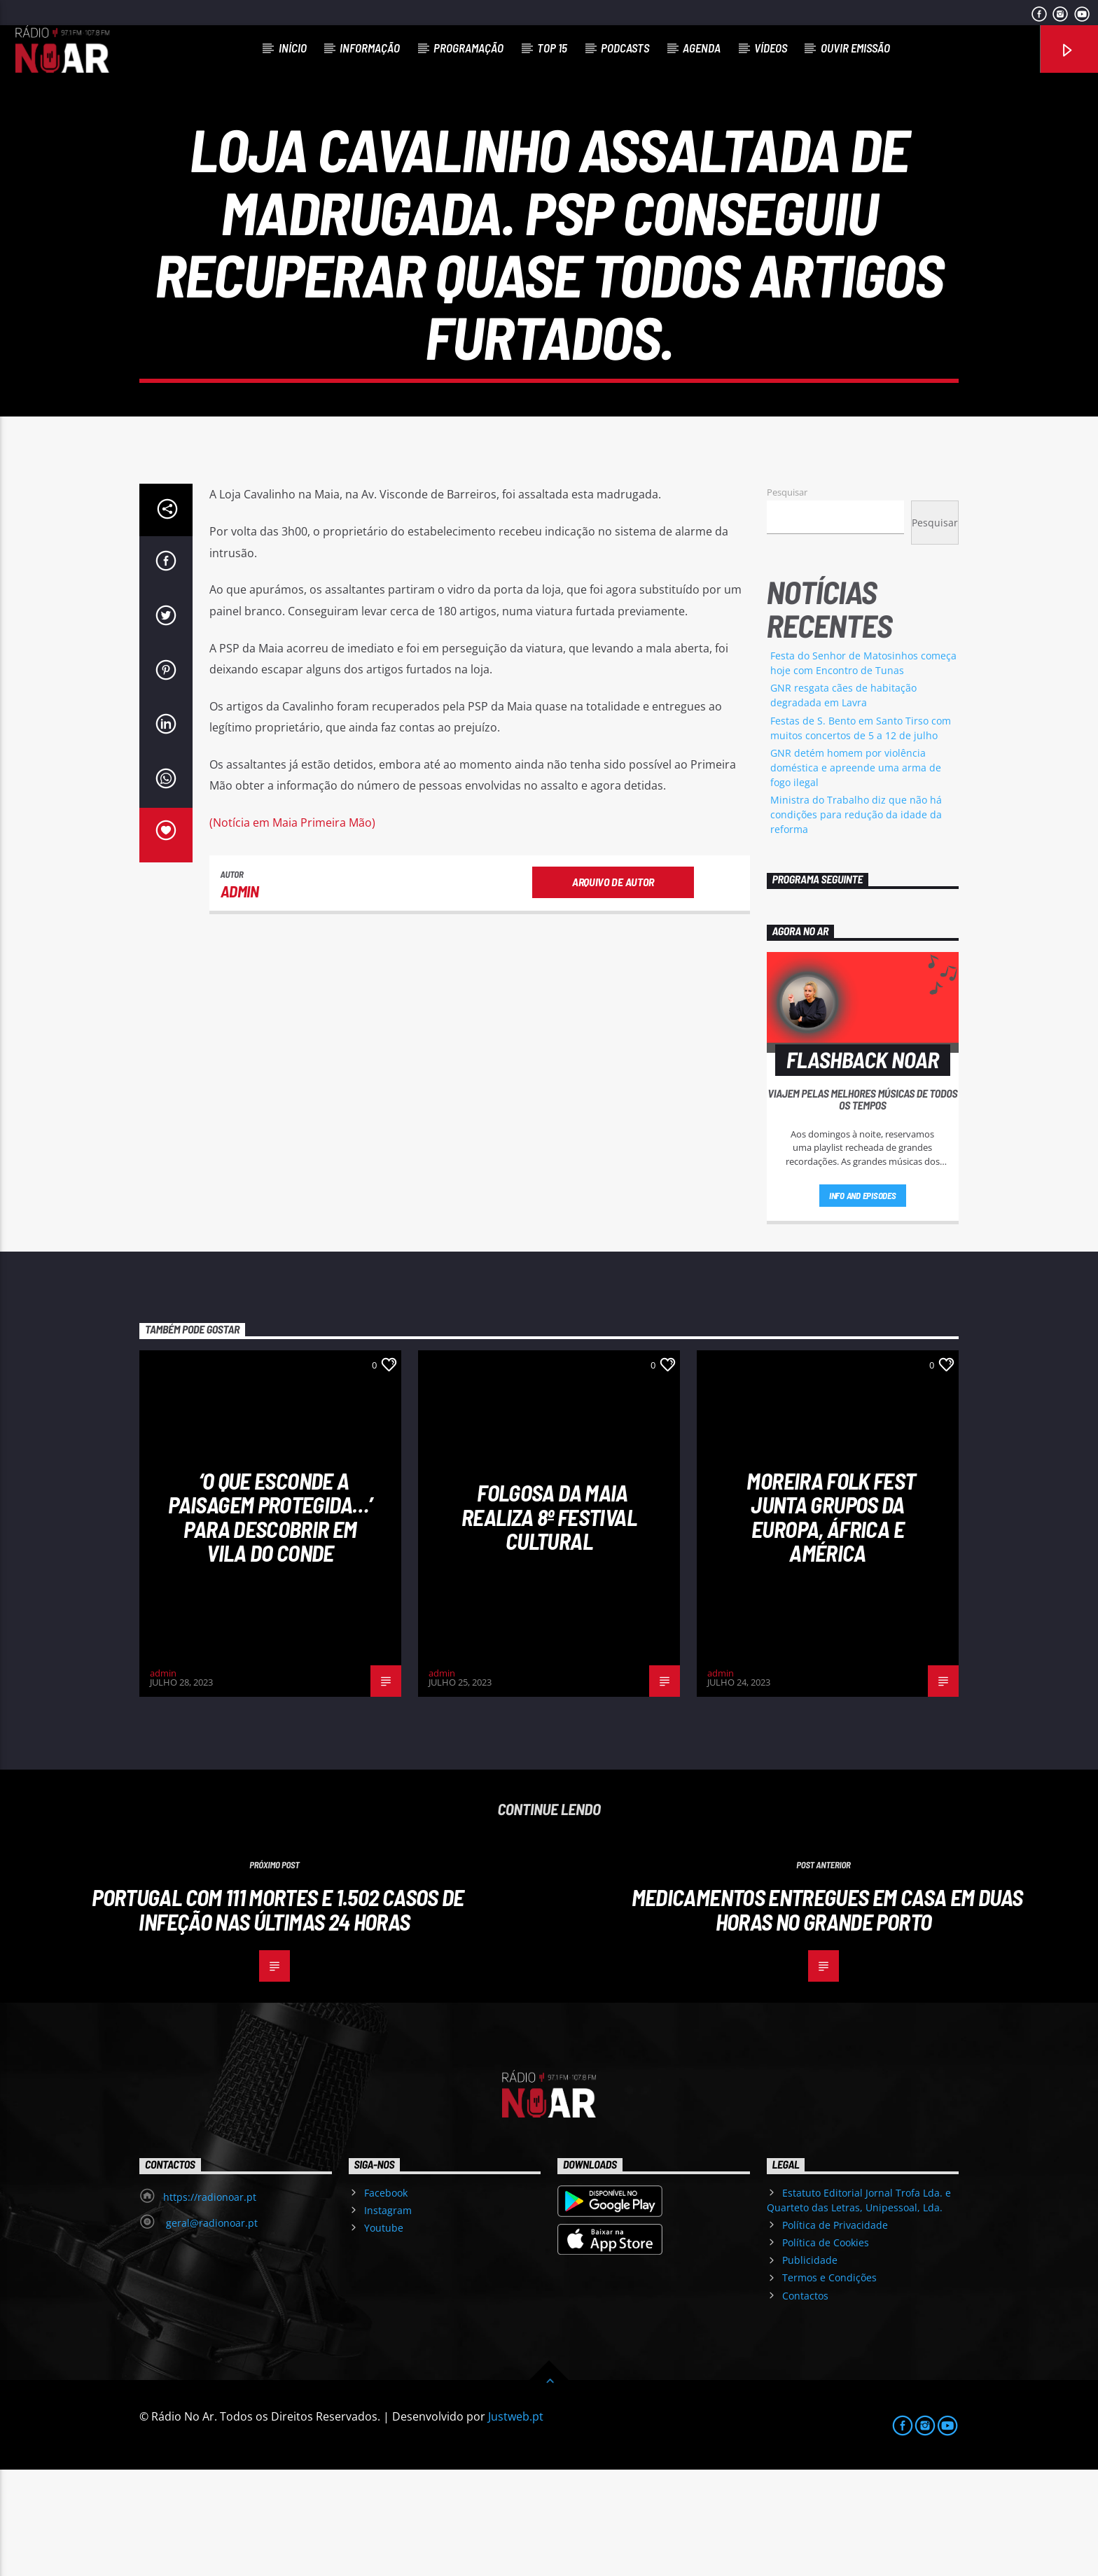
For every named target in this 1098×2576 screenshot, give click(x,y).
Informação (370, 48)
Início (293, 48)
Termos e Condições (829, 2383)
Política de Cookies (825, 2349)
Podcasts (625, 48)
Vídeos (770, 48)
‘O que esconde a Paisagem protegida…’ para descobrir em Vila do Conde (270, 1623)
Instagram (388, 2316)
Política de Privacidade (835, 2331)
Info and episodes (862, 1302)
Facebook (386, 2299)
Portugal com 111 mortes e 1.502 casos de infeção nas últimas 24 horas (278, 2015)
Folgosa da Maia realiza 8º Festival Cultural (549, 1623)
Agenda (702, 48)
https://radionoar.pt (209, 2303)
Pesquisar (787, 598)
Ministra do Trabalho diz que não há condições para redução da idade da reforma (856, 920)
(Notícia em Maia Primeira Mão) (292, 929)
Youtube (383, 2334)
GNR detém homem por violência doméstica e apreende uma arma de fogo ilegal (855, 874)
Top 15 (552, 48)
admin (240, 997)
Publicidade (810, 2366)
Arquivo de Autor (613, 988)
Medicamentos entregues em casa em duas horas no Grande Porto (827, 2015)
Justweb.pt (515, 2522)
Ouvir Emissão (855, 48)
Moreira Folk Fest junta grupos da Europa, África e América (830, 1623)
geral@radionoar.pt (210, 2329)
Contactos (805, 2402)
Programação (468, 48)
